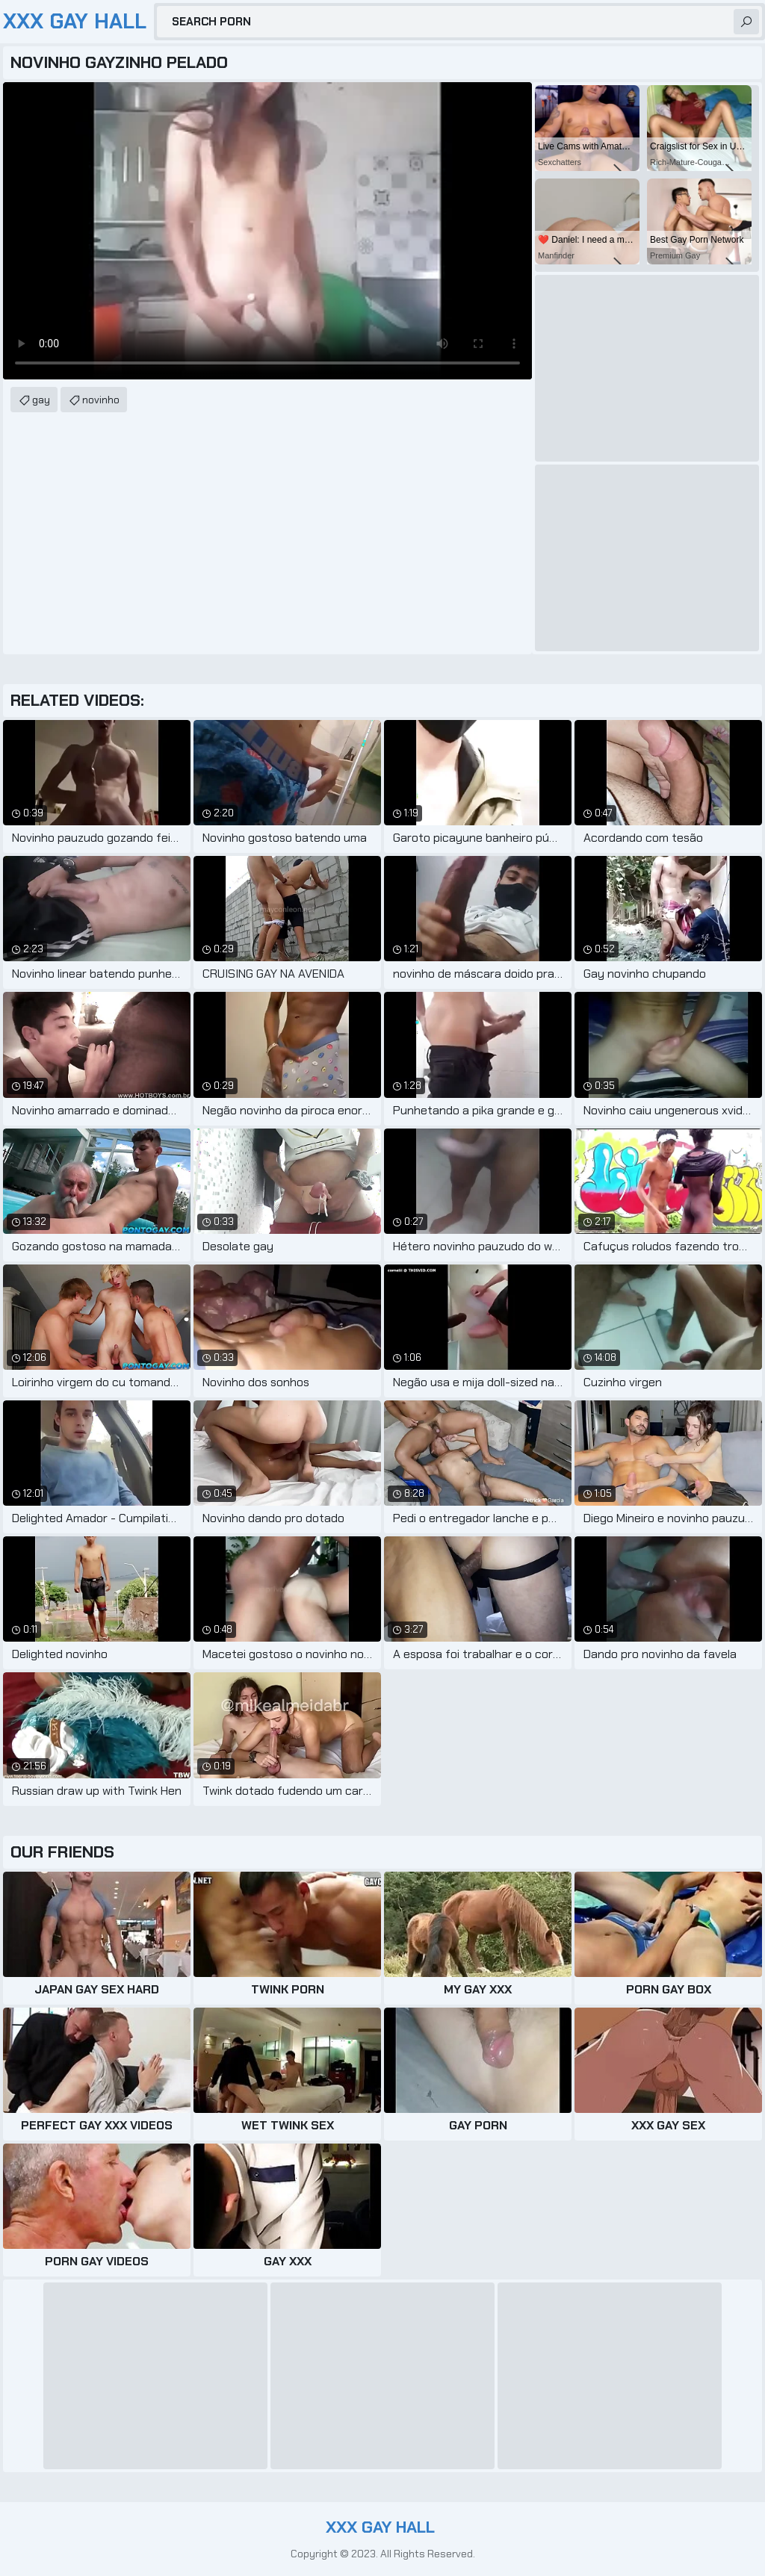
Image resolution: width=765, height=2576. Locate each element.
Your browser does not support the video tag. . (267, 230)
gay (41, 399)
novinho (101, 399)
